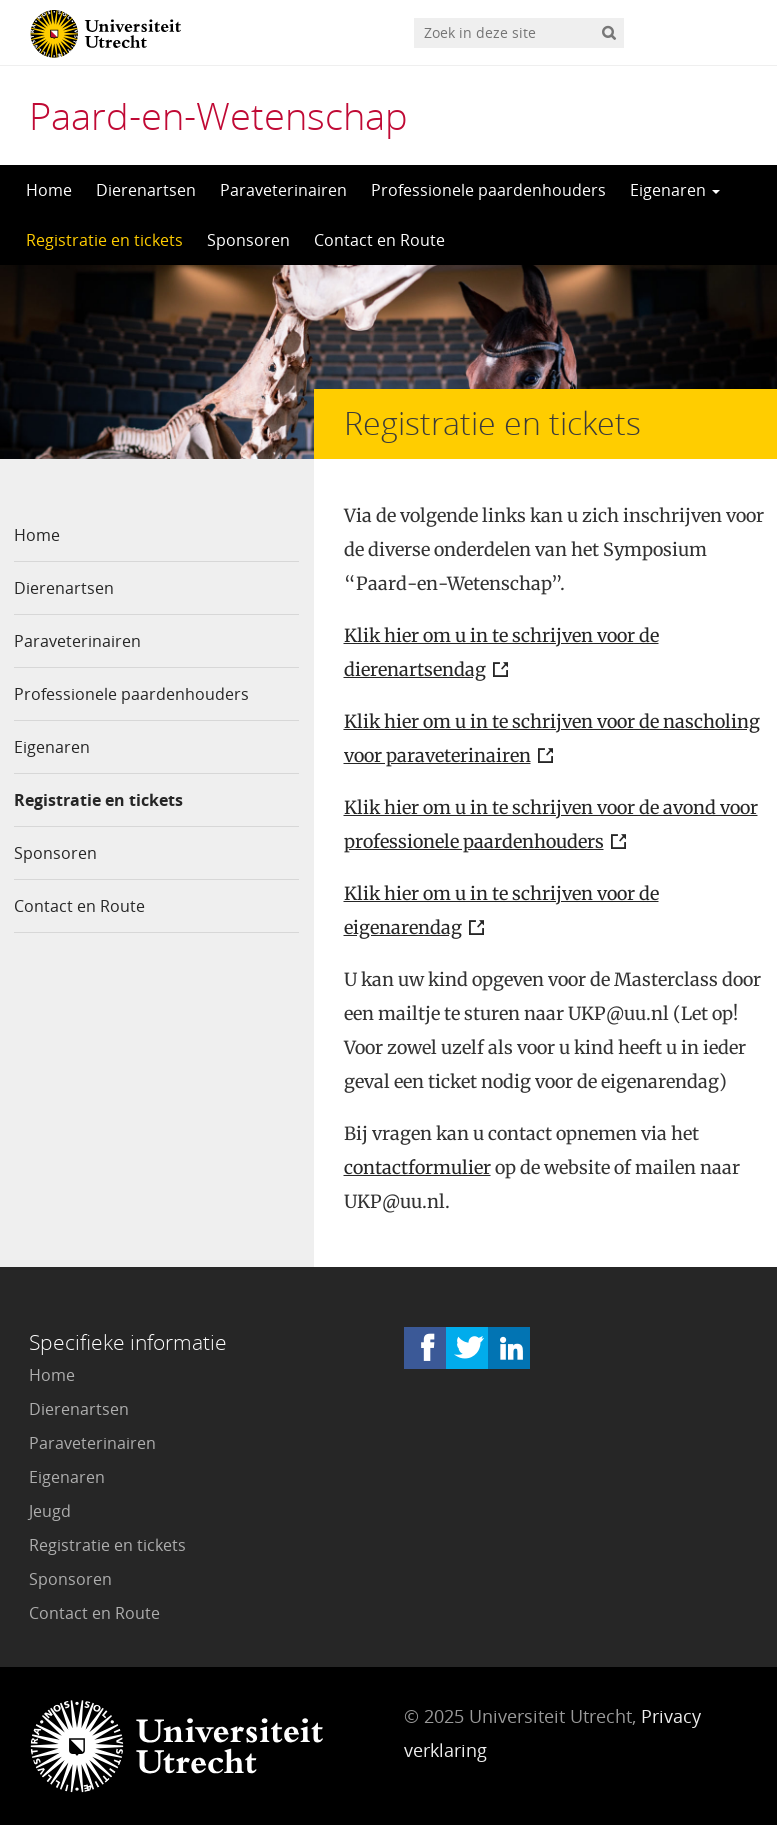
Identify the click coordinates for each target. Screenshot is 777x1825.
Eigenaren (675, 190)
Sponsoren (248, 240)
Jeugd (50, 1511)
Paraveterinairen (283, 190)
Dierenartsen (146, 190)
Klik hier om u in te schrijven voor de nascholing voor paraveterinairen (552, 738)
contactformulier (417, 1167)
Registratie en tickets (104, 240)
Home (49, 190)
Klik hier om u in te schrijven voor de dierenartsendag (501, 652)
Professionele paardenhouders (488, 190)
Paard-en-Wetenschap (218, 115)
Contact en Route (379, 240)
